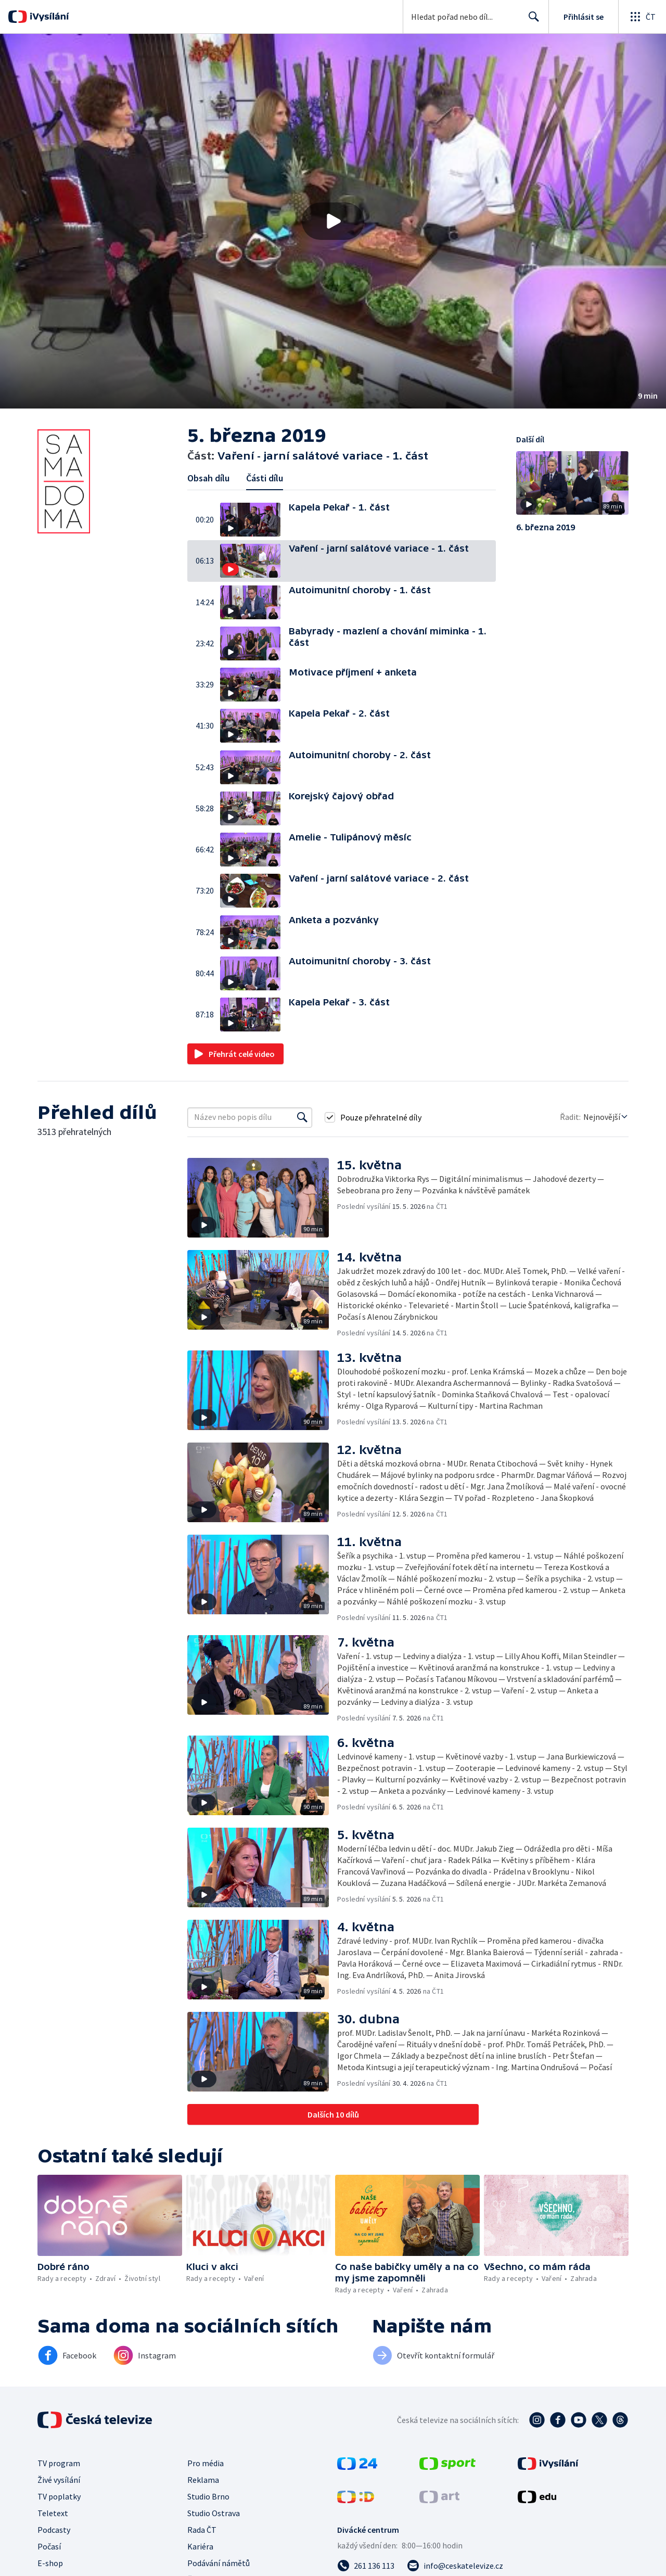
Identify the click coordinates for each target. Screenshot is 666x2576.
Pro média (205, 2463)
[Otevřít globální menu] (642, 16)
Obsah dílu (208, 478)
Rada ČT (201, 2529)
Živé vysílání (58, 2480)
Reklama (203, 2480)
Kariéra (200, 2546)
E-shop (50, 2563)
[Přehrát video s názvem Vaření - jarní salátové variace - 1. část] (333, 221)
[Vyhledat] (302, 1117)
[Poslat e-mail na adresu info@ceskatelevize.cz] (455, 2565)
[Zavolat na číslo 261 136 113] (365, 2565)
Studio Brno (208, 2496)
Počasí (49, 2546)
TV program (58, 2463)
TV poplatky (59, 2496)
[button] (333, 221)
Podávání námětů (218, 2563)
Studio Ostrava (213, 2513)
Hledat (531, 20)
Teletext (52, 2513)
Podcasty (53, 2529)
